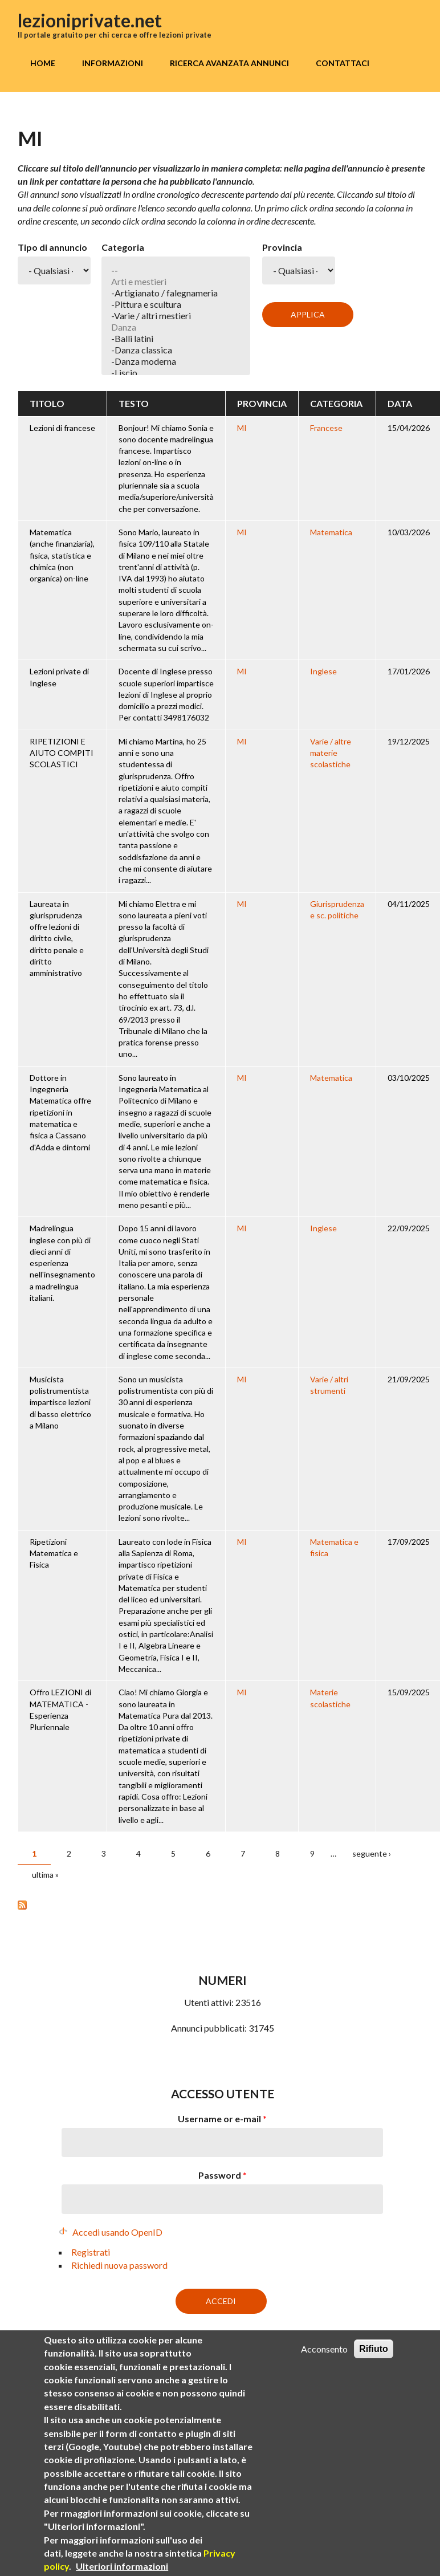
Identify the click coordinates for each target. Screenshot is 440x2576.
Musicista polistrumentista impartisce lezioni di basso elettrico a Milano (60, 1402)
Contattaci (342, 63)
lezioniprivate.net (90, 20)
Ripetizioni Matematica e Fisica (54, 1553)
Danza (176, 327)
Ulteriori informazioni (122, 2567)
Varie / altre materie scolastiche (330, 753)
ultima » (45, 1874)
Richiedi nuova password (119, 2265)
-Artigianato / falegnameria (176, 293)
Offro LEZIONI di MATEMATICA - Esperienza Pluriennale (60, 1709)
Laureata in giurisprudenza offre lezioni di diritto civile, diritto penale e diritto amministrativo (57, 938)
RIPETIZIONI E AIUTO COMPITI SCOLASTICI (61, 753)
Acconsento (324, 2349)
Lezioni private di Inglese (59, 676)
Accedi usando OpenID (117, 2232)
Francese (326, 428)
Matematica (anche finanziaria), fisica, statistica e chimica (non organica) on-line (62, 555)
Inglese (323, 671)
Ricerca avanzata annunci (229, 63)
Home (42, 63)
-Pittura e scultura (176, 304)
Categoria (122, 247)
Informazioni (112, 63)
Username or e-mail (222, 2118)
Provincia (282, 247)
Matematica (331, 532)
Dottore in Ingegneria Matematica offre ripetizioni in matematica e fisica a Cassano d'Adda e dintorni (60, 1112)
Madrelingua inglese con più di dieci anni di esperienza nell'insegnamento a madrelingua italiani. (62, 1263)
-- (176, 270)
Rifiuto (373, 2349)
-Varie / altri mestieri (176, 316)
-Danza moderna (176, 361)
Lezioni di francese (62, 428)
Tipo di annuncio (52, 247)
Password (222, 2175)
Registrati (90, 2252)
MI (242, 428)
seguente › (371, 1853)
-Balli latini (176, 338)
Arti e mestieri (176, 281)
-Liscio (176, 373)
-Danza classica (176, 350)
